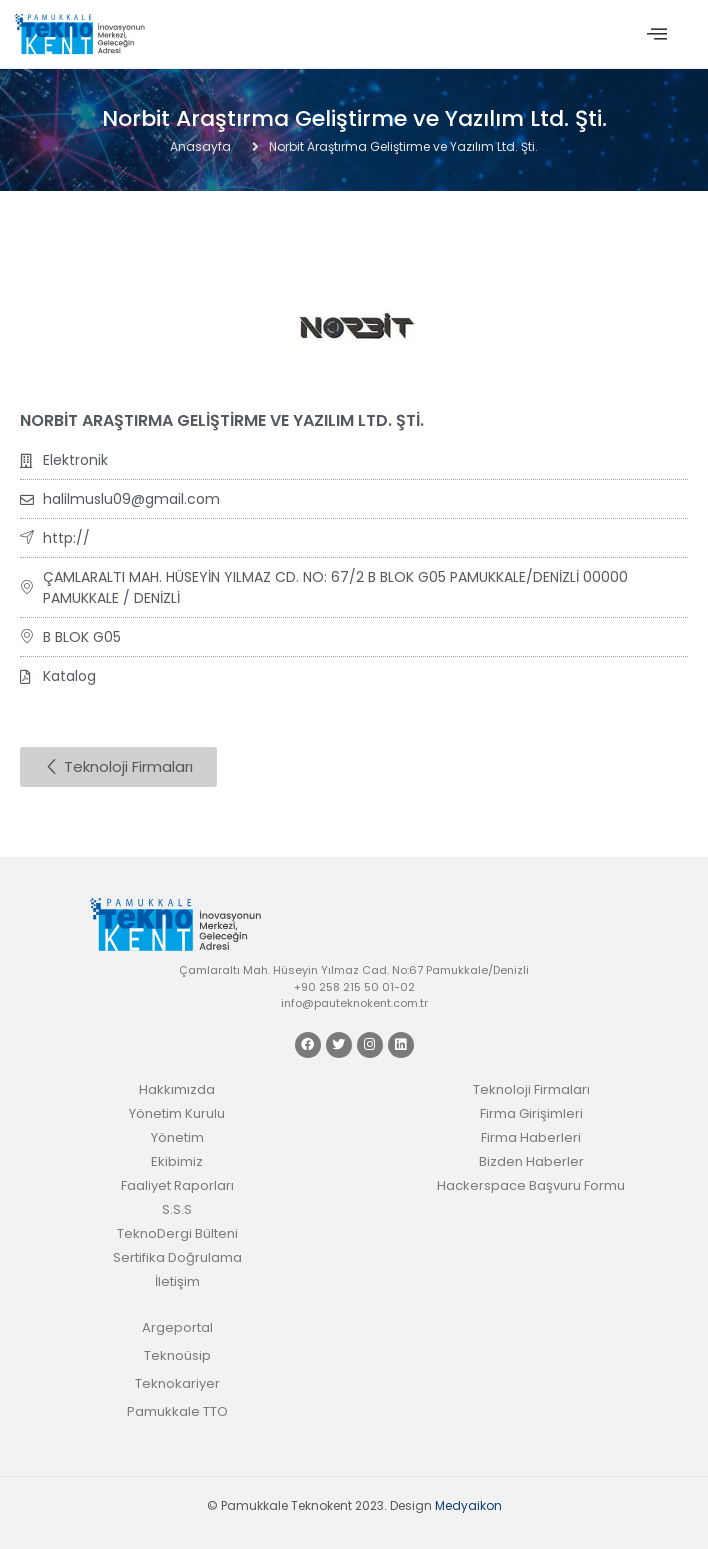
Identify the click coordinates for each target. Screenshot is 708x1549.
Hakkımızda (177, 1089)
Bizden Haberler (531, 1161)
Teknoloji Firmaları (531, 1089)
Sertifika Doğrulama (177, 1257)
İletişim (177, 1281)
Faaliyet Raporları (177, 1185)
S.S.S (177, 1209)
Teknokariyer (177, 1383)
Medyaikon (468, 1505)
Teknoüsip (177, 1355)
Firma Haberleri (531, 1137)
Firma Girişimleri (531, 1113)
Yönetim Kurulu (177, 1113)
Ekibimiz (177, 1161)
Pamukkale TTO (177, 1411)
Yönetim (177, 1137)
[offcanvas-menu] (657, 34)
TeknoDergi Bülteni (177, 1233)
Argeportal (177, 1327)
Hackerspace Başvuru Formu (531, 1185)
